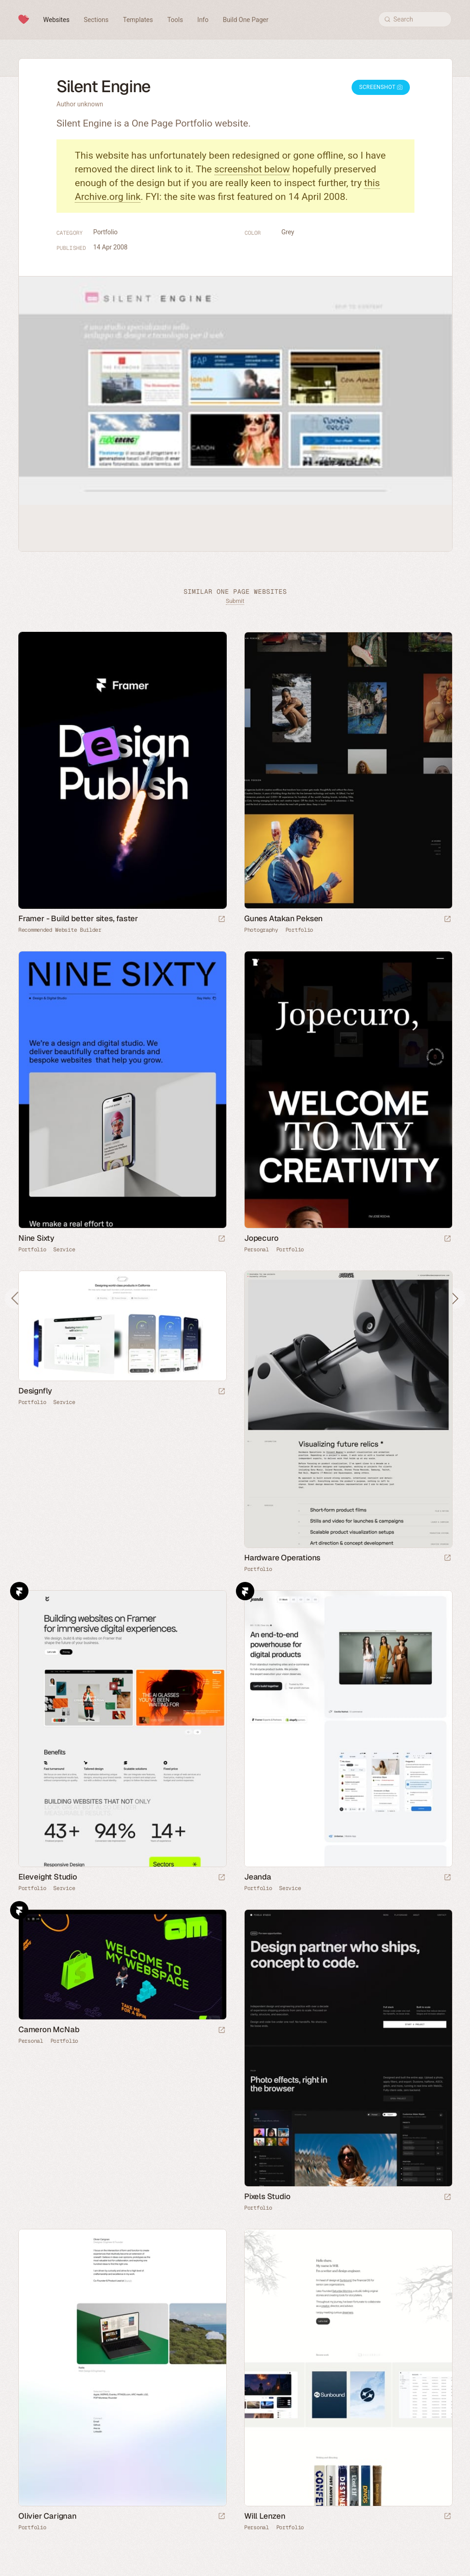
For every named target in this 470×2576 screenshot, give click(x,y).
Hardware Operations (282, 1558)
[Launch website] (447, 919)
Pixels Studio (267, 2196)
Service (64, 1249)
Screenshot (381, 87)
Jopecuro (261, 1238)
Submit (235, 600)
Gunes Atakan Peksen (283, 918)
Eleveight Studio (47, 1877)
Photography (261, 930)
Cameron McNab (48, 2029)
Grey (287, 232)
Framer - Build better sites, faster (78, 918)
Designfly (35, 1391)
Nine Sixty (36, 1238)
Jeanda (257, 1877)
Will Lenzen (264, 2516)
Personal (256, 1249)
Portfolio (105, 232)
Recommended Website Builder (59, 930)
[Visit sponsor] (222, 919)
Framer (19, 1591)
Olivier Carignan (47, 2516)
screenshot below (252, 169)
